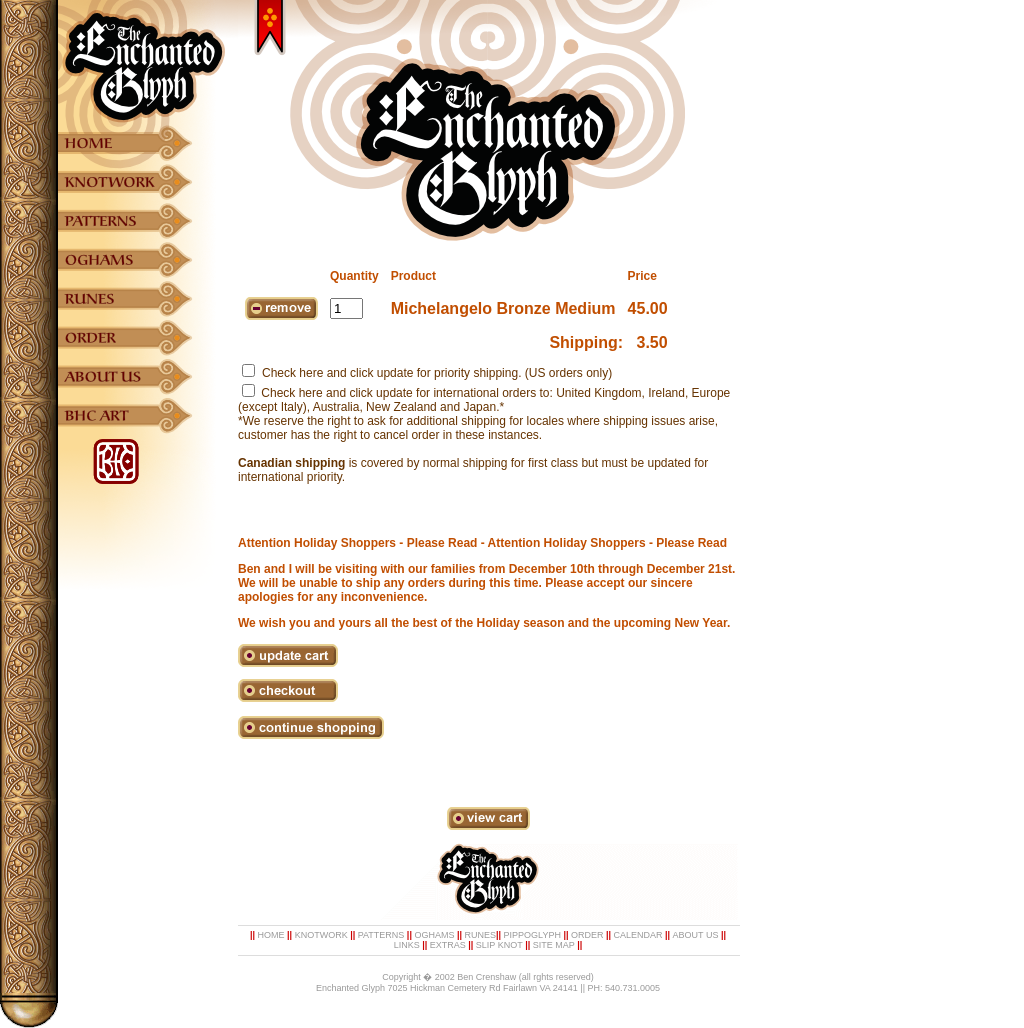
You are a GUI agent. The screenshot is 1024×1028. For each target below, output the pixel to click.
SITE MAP (554, 945)
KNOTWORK (321, 935)
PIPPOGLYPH (532, 935)
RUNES (480, 935)
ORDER (587, 935)
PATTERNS (381, 935)
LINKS (407, 945)
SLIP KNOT (499, 945)
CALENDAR (638, 935)
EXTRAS (448, 945)
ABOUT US (696, 935)
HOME (271, 935)
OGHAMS (434, 935)
